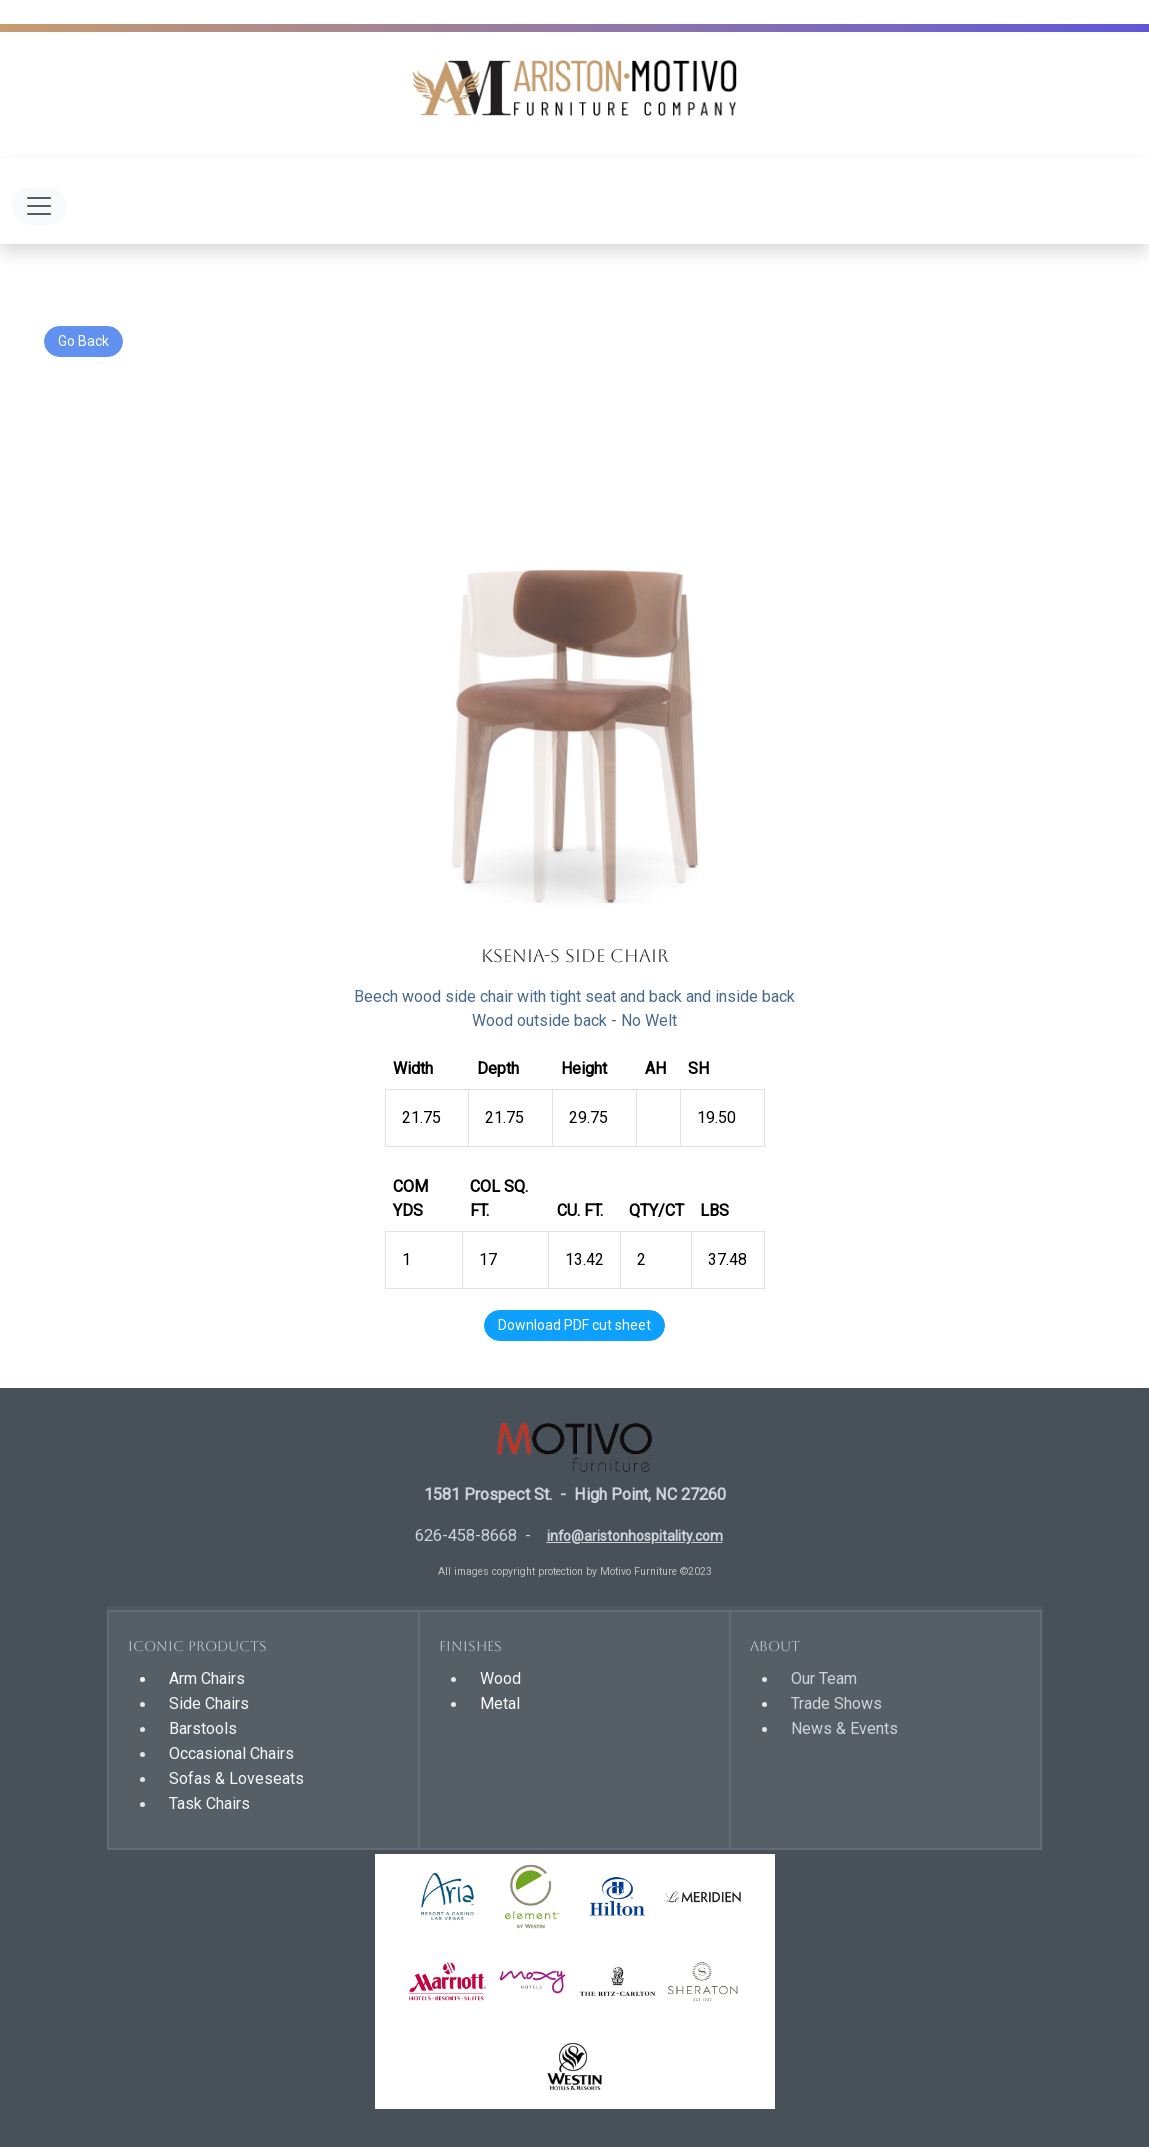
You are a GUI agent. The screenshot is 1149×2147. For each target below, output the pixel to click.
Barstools (203, 1728)
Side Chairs (209, 1703)
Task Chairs (209, 1803)
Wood (500, 1678)
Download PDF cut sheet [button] (574, 1325)
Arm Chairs (207, 1678)
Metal (500, 1703)
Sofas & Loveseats (236, 1778)
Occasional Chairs (231, 1753)
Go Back (83, 341)
